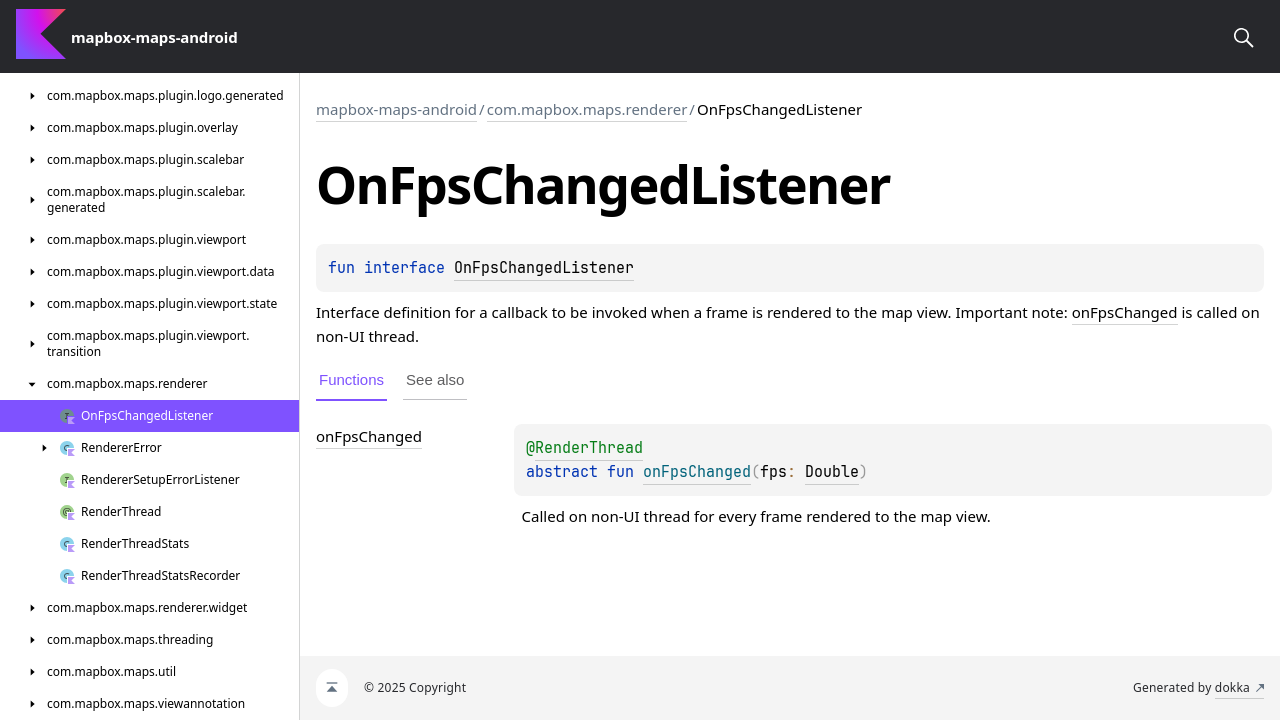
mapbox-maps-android (396, 109)
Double (832, 472)
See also (435, 379)
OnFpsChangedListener (544, 268)
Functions (351, 379)
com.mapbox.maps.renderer (587, 109)
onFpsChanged (1125, 312)
